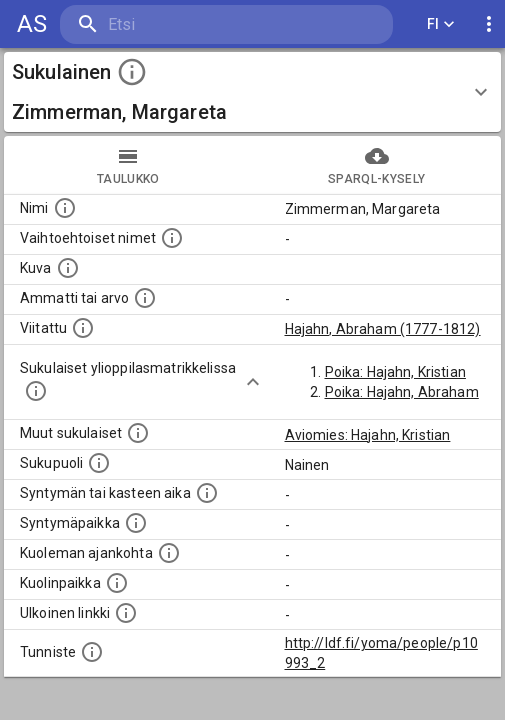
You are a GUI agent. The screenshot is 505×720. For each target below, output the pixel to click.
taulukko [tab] (128, 165)
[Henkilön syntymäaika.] (207, 493)
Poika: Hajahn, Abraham (402, 392)
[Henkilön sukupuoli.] (99, 463)
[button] (252, 92)
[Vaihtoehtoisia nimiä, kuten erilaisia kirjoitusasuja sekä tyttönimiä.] (172, 238)
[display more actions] (489, 24)
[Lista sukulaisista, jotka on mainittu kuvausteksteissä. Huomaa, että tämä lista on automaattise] (138, 433)
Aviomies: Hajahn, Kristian (368, 435)
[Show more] (253, 382)
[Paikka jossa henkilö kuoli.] (117, 583)
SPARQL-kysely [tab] (377, 165)
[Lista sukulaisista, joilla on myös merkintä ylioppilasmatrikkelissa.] (36, 391)
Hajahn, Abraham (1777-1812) (383, 329)
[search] (179, 24)
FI (441, 24)
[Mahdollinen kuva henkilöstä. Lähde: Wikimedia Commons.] (68, 268)
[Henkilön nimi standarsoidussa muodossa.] (65, 208)
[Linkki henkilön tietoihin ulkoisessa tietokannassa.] (126, 613)
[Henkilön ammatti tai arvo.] (145, 298)
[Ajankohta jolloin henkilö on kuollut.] (169, 553)
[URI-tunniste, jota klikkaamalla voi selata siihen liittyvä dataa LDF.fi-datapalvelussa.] (92, 652)
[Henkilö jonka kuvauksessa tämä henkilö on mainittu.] (83, 328)
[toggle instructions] (132, 72)
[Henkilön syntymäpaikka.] (136, 523)
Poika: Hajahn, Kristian (395, 372)
